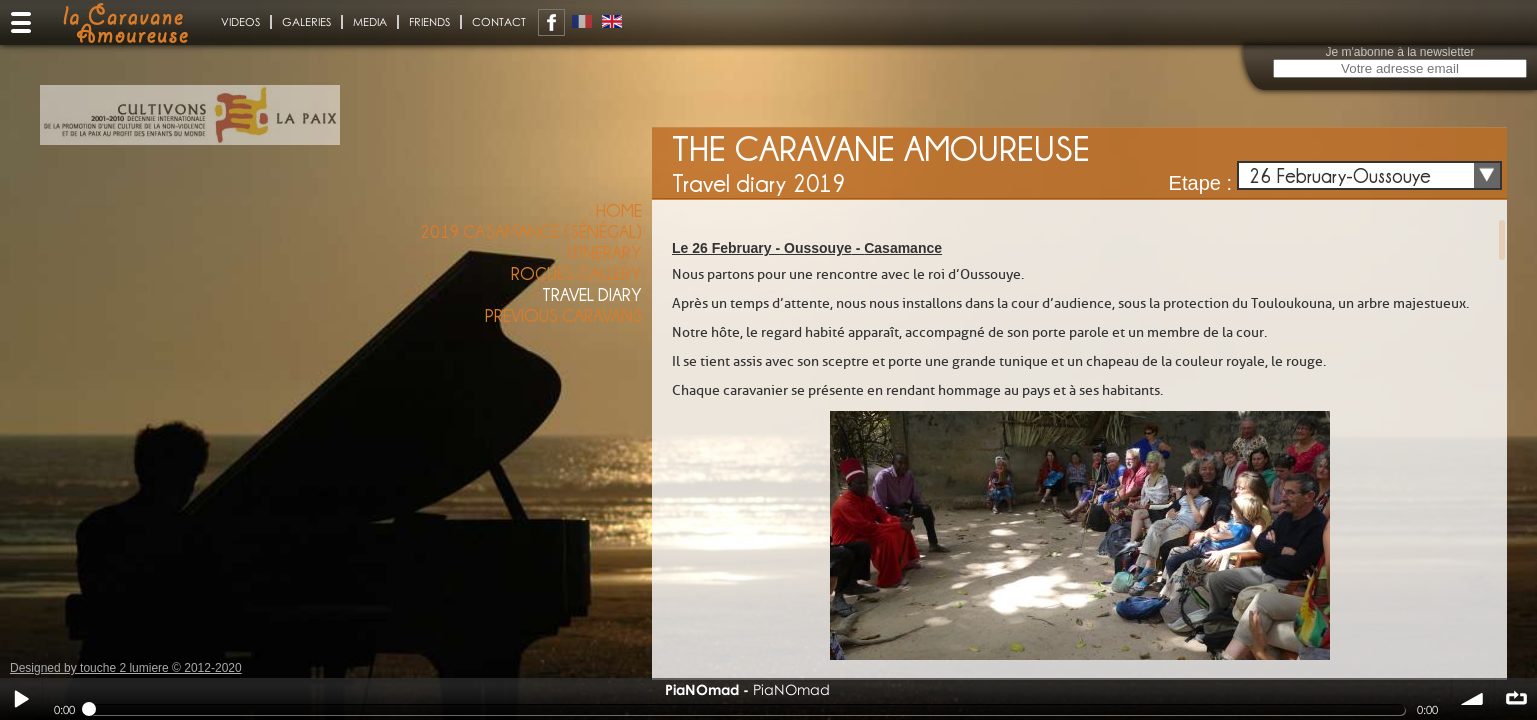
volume (1473, 699)
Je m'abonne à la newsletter (1399, 52)
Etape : (1200, 183)
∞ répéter (1516, 699)
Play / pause (21, 699)
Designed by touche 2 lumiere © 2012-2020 (126, 668)
